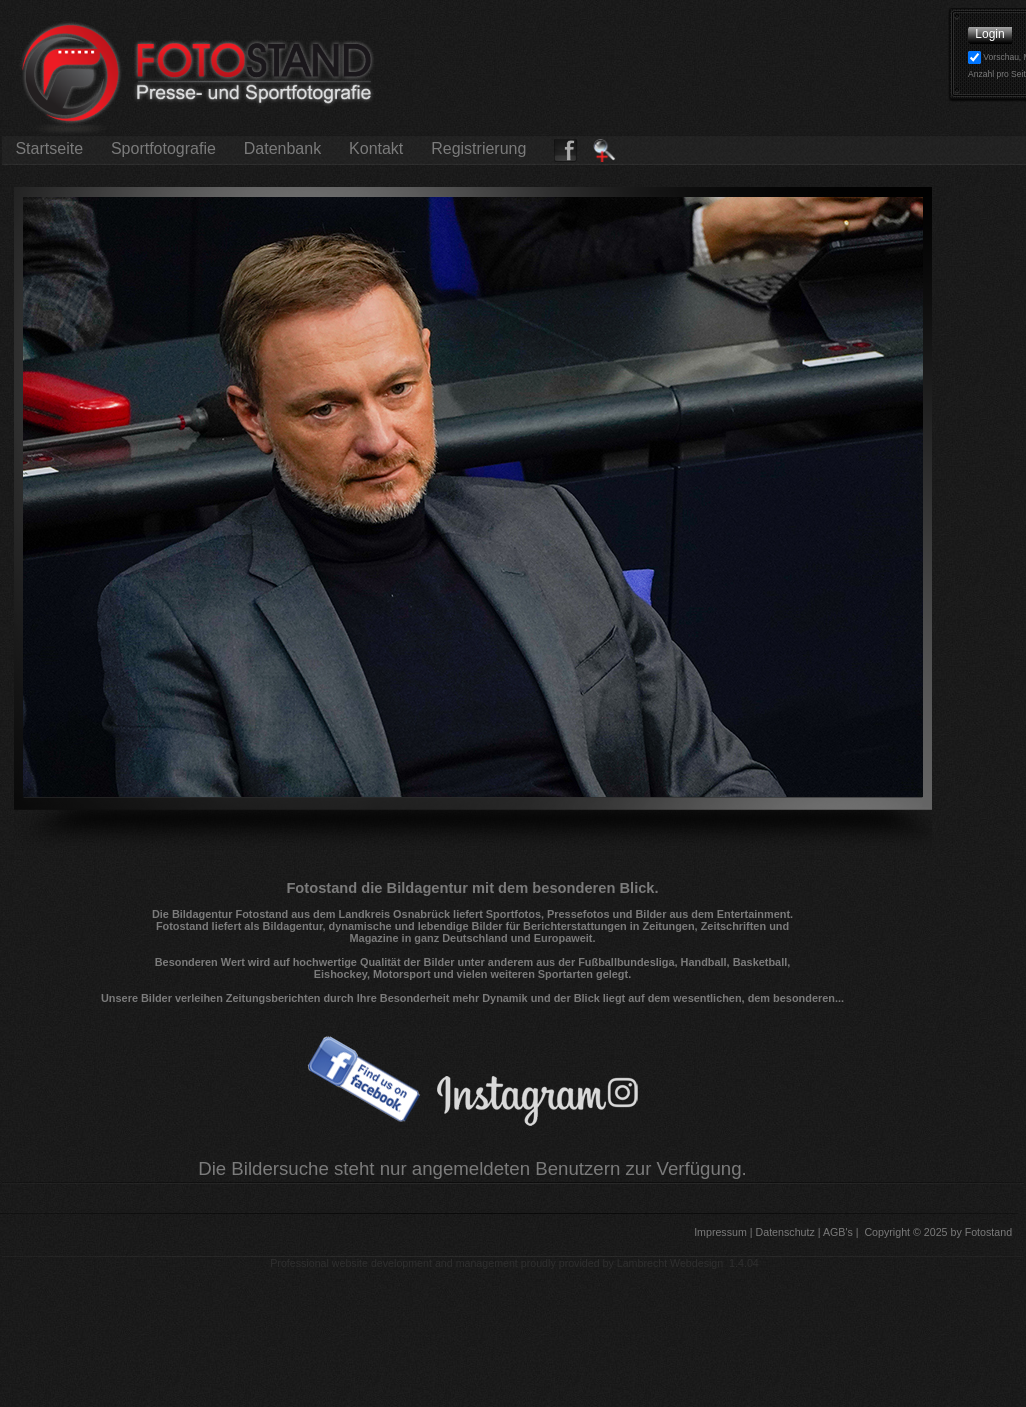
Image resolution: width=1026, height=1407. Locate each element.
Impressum (719, 1232)
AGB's (837, 1232)
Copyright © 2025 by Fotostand (938, 1232)
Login (990, 34)
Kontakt (376, 148)
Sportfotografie (163, 148)
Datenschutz (784, 1232)
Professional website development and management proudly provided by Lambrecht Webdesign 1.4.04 (514, 1263)
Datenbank (282, 148)
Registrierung (479, 148)
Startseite (49, 148)
